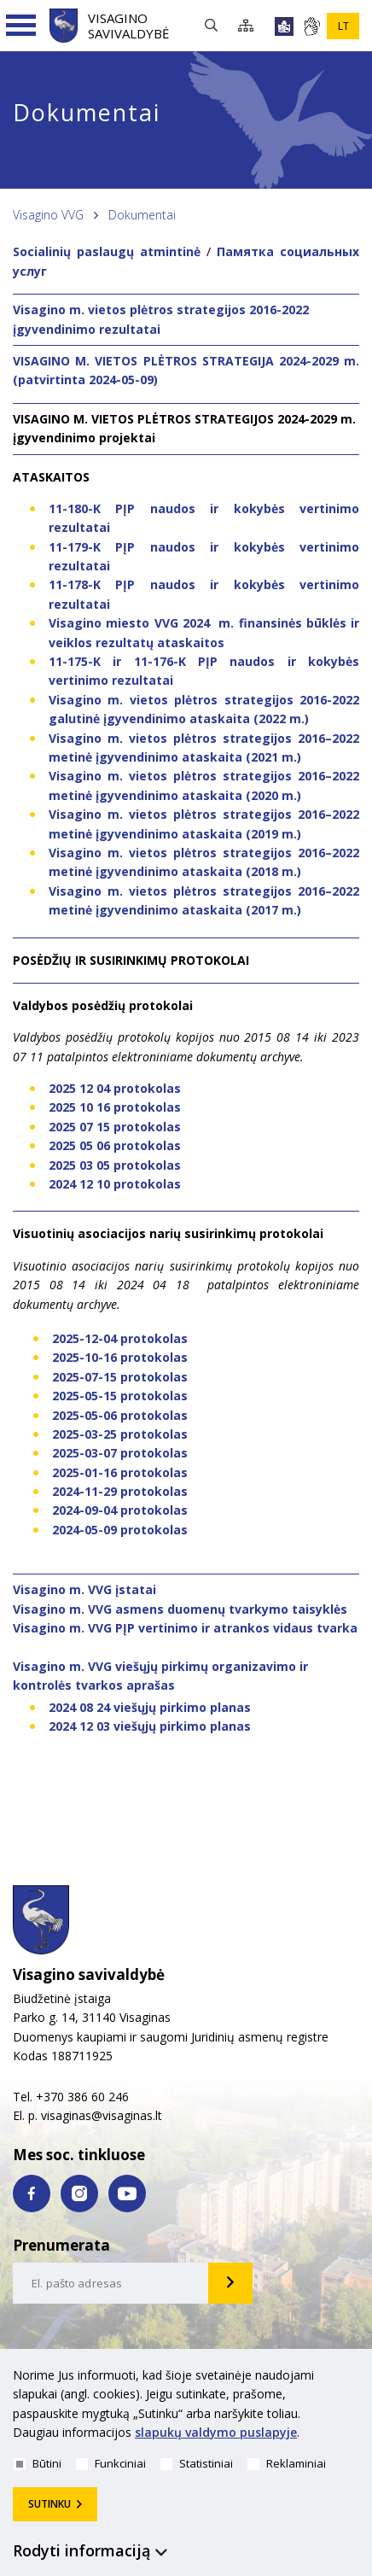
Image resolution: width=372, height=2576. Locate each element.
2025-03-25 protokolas (120, 1434)
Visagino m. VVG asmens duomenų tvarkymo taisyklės (180, 1609)
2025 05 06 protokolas (115, 1145)
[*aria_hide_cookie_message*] (355, 2379)
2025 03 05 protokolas (115, 1165)
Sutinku (49, 2504)
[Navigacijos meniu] (21, 25)
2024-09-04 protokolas (120, 1510)
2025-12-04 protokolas (120, 1338)
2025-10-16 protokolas (120, 1357)
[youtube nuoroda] (127, 2193)
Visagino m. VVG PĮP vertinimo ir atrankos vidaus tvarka (185, 1628)
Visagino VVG (48, 215)
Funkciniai (111, 2463)
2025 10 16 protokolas (115, 1107)
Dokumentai (142, 215)
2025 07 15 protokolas (115, 1127)
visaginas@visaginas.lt (101, 2115)
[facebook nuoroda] (31, 2193)
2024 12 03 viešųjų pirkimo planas (150, 1726)
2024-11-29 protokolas (120, 1491)
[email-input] (111, 2283)
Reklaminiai (286, 2463)
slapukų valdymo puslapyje (216, 2432)
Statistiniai (196, 2463)
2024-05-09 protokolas (120, 1530)
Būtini (37, 2463)
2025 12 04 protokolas (115, 1088)
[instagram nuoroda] (79, 2193)
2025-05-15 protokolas (120, 1395)
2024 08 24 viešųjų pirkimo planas (150, 1707)
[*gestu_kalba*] (311, 26)
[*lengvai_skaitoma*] (284, 26)
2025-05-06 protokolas (120, 1415)
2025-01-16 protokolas (120, 1472)
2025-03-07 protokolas (120, 1453)
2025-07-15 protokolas (120, 1377)
